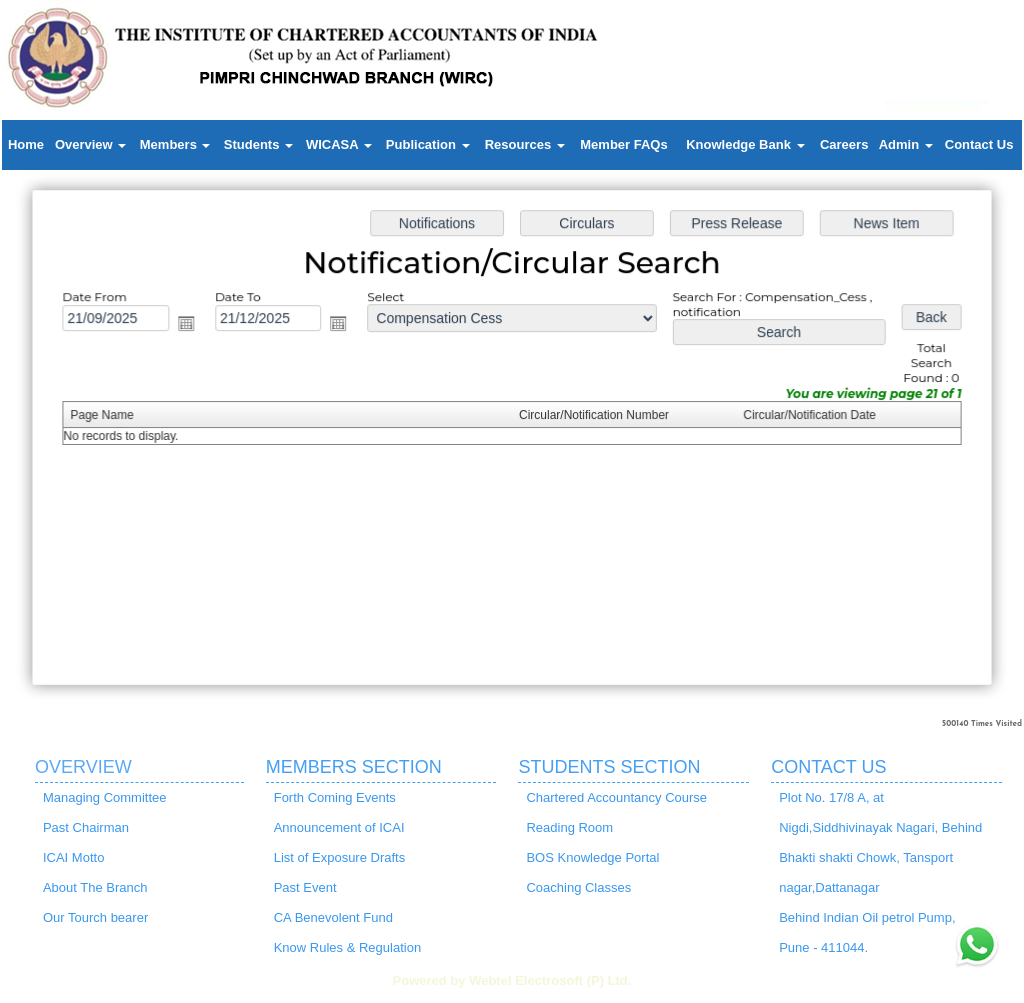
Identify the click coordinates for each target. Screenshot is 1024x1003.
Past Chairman (86, 827)
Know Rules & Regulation (347, 947)
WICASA (339, 144)
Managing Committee (105, 797)
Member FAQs (623, 144)
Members (175, 144)
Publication (428, 144)
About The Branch (95, 887)
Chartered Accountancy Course (616, 797)
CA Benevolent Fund (333, 917)
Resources (525, 144)
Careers (844, 144)
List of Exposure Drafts (340, 857)
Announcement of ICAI (339, 827)
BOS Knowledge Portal (592, 857)
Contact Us (979, 144)
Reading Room (569, 827)
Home (26, 144)
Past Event (305, 887)
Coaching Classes (578, 887)
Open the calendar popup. (193, 325)
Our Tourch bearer (95, 917)
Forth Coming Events (335, 797)
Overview (90, 144)
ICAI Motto (73, 857)
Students (258, 144)
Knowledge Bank (745, 144)
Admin (906, 144)
